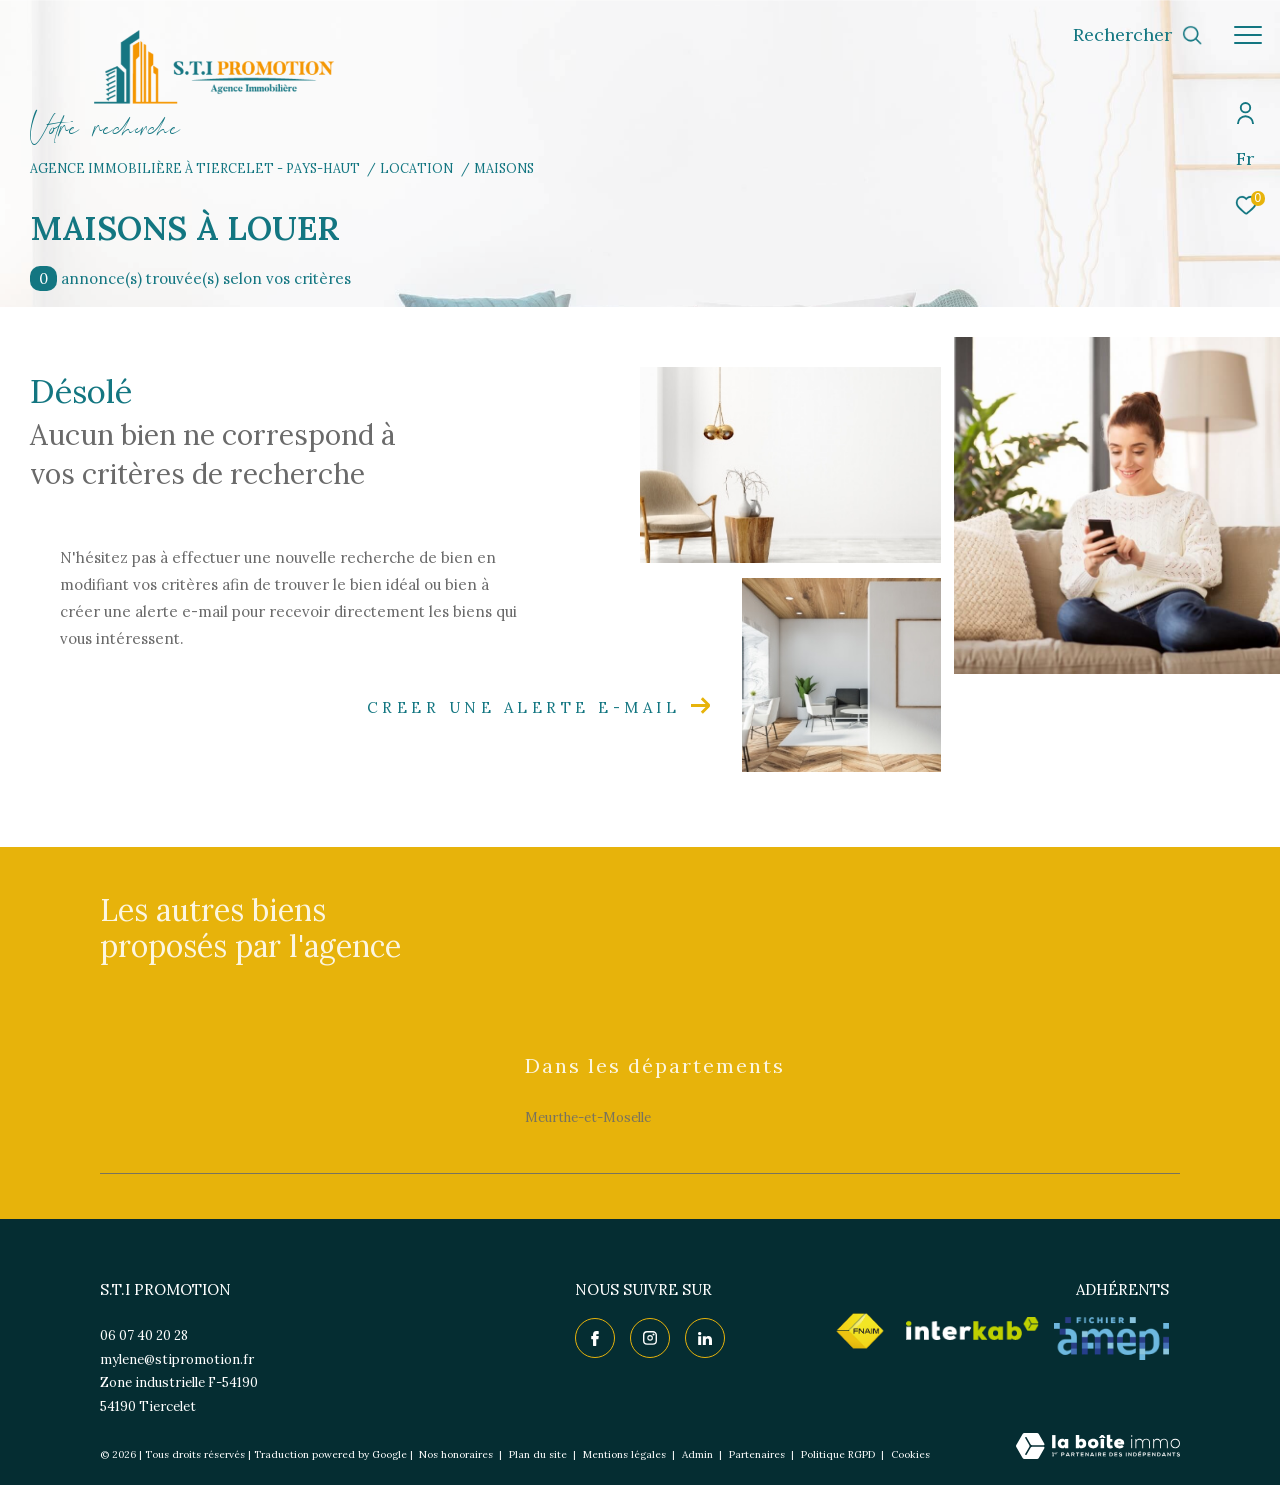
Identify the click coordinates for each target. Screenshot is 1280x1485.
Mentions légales (626, 1454)
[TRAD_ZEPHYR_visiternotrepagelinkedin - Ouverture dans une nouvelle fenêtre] (705, 1338)
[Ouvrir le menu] (1248, 35)
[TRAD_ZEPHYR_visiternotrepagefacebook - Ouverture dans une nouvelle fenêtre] (595, 1338)
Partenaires (758, 1454)
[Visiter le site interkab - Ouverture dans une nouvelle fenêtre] (972, 1328)
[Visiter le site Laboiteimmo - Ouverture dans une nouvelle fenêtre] (1098, 1447)
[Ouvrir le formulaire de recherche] (1138, 35)
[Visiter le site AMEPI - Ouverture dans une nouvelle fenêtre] (1111, 1338)
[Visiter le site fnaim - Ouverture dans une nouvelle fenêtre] (859, 1331)
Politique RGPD (838, 1454)
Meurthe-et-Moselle (588, 1117)
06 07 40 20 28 (144, 1335)
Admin (699, 1454)
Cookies (910, 1455)
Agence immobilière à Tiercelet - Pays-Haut (195, 168)
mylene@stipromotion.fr (177, 1359)
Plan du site (539, 1454)
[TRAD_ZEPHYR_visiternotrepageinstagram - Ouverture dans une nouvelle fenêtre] (650, 1338)
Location (416, 168)
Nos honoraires (456, 1454)
